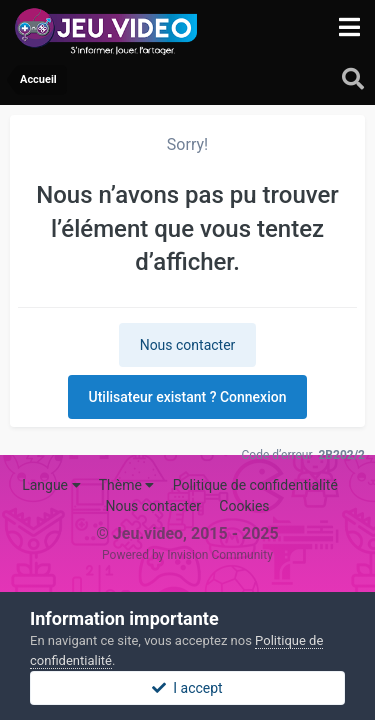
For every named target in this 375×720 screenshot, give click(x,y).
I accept (187, 688)
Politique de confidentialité (255, 485)
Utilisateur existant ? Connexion (188, 397)
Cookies (244, 506)
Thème (127, 485)
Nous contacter (188, 345)
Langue (51, 485)
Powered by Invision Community (187, 555)
